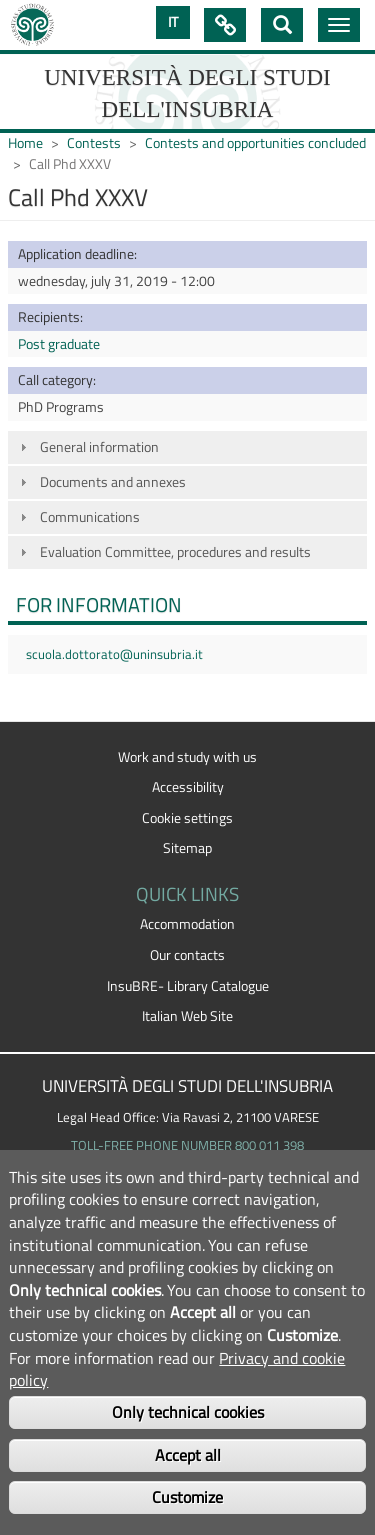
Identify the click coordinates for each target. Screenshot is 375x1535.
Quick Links (225, 25)
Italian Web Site (187, 1016)
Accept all (188, 1455)
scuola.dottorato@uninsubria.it (114, 654)
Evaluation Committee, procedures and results (175, 552)
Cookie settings (187, 818)
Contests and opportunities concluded (255, 143)
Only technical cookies (188, 1412)
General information (99, 447)
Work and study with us (187, 757)
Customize (187, 1497)
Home (25, 143)
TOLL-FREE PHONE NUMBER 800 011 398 (187, 1145)
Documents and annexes (113, 482)
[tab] (187, 447)
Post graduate (59, 344)
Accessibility (188, 787)
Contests (94, 143)
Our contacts (187, 955)
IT (173, 22)
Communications (90, 517)
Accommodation (187, 924)
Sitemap (187, 848)
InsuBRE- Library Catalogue (188, 986)
